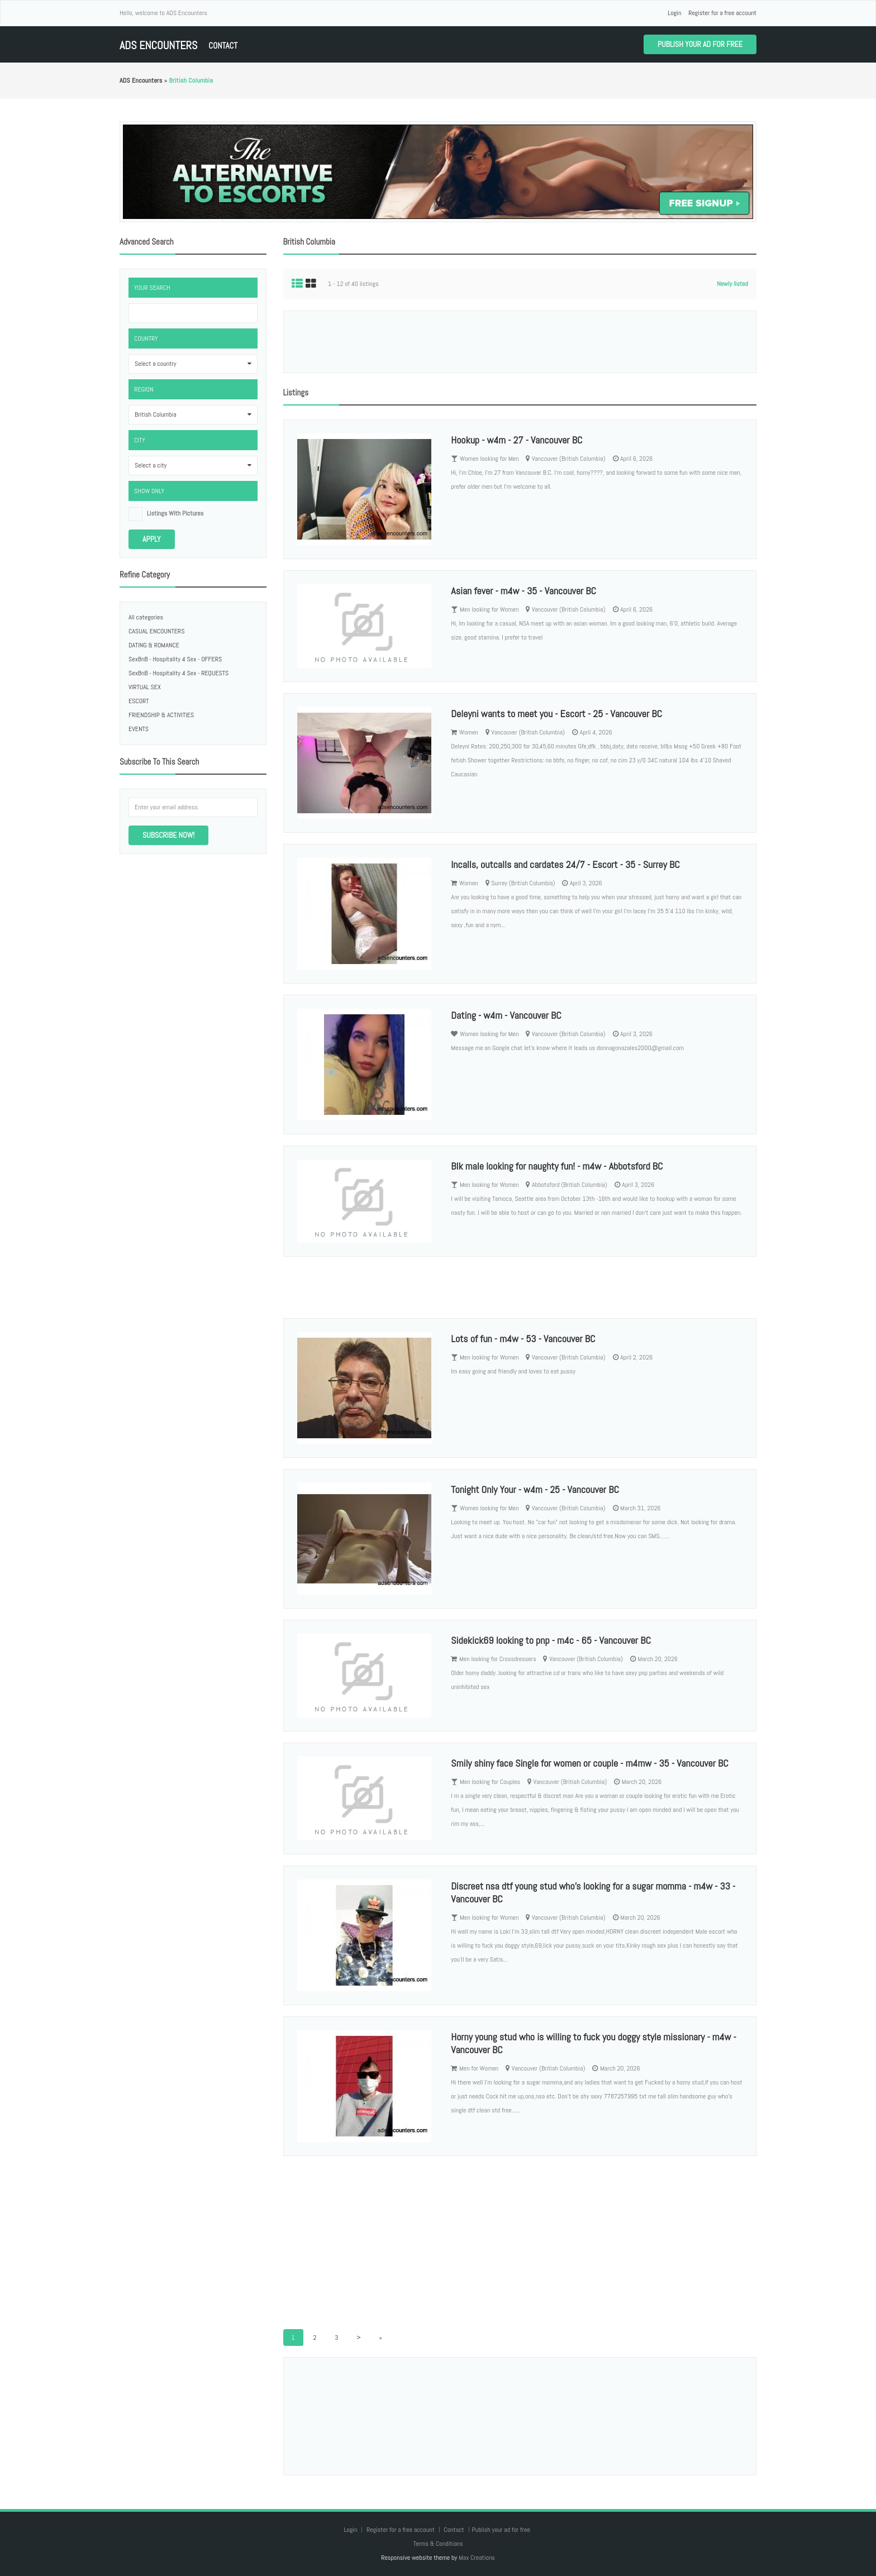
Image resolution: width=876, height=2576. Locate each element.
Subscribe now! (168, 835)
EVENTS (138, 728)
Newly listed (732, 283)
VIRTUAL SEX (144, 687)
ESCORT (138, 701)
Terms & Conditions (438, 2543)
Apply (151, 539)
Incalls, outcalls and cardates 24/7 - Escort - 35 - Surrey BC (565, 864)
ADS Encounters (158, 46)
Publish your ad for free (700, 44)
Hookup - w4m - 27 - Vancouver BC (516, 439)
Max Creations (477, 2557)
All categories (145, 617)
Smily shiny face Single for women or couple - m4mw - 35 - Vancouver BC (589, 1763)
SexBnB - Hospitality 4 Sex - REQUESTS (178, 673)
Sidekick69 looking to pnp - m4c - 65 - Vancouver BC (551, 1640)
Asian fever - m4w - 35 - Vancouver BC (523, 590)
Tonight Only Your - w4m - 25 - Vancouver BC (535, 1489)
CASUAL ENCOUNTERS (156, 631)
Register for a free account (722, 12)
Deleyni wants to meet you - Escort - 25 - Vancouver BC (556, 713)
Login (674, 12)
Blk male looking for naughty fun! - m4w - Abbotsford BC (557, 1166)
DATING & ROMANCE (153, 645)
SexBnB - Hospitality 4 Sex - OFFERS (175, 659)
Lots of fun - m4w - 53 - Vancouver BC (523, 1338)
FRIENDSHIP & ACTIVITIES (161, 714)
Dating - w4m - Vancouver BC (506, 1015)
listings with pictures (175, 513)
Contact (222, 45)
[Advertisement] (519, 342)
